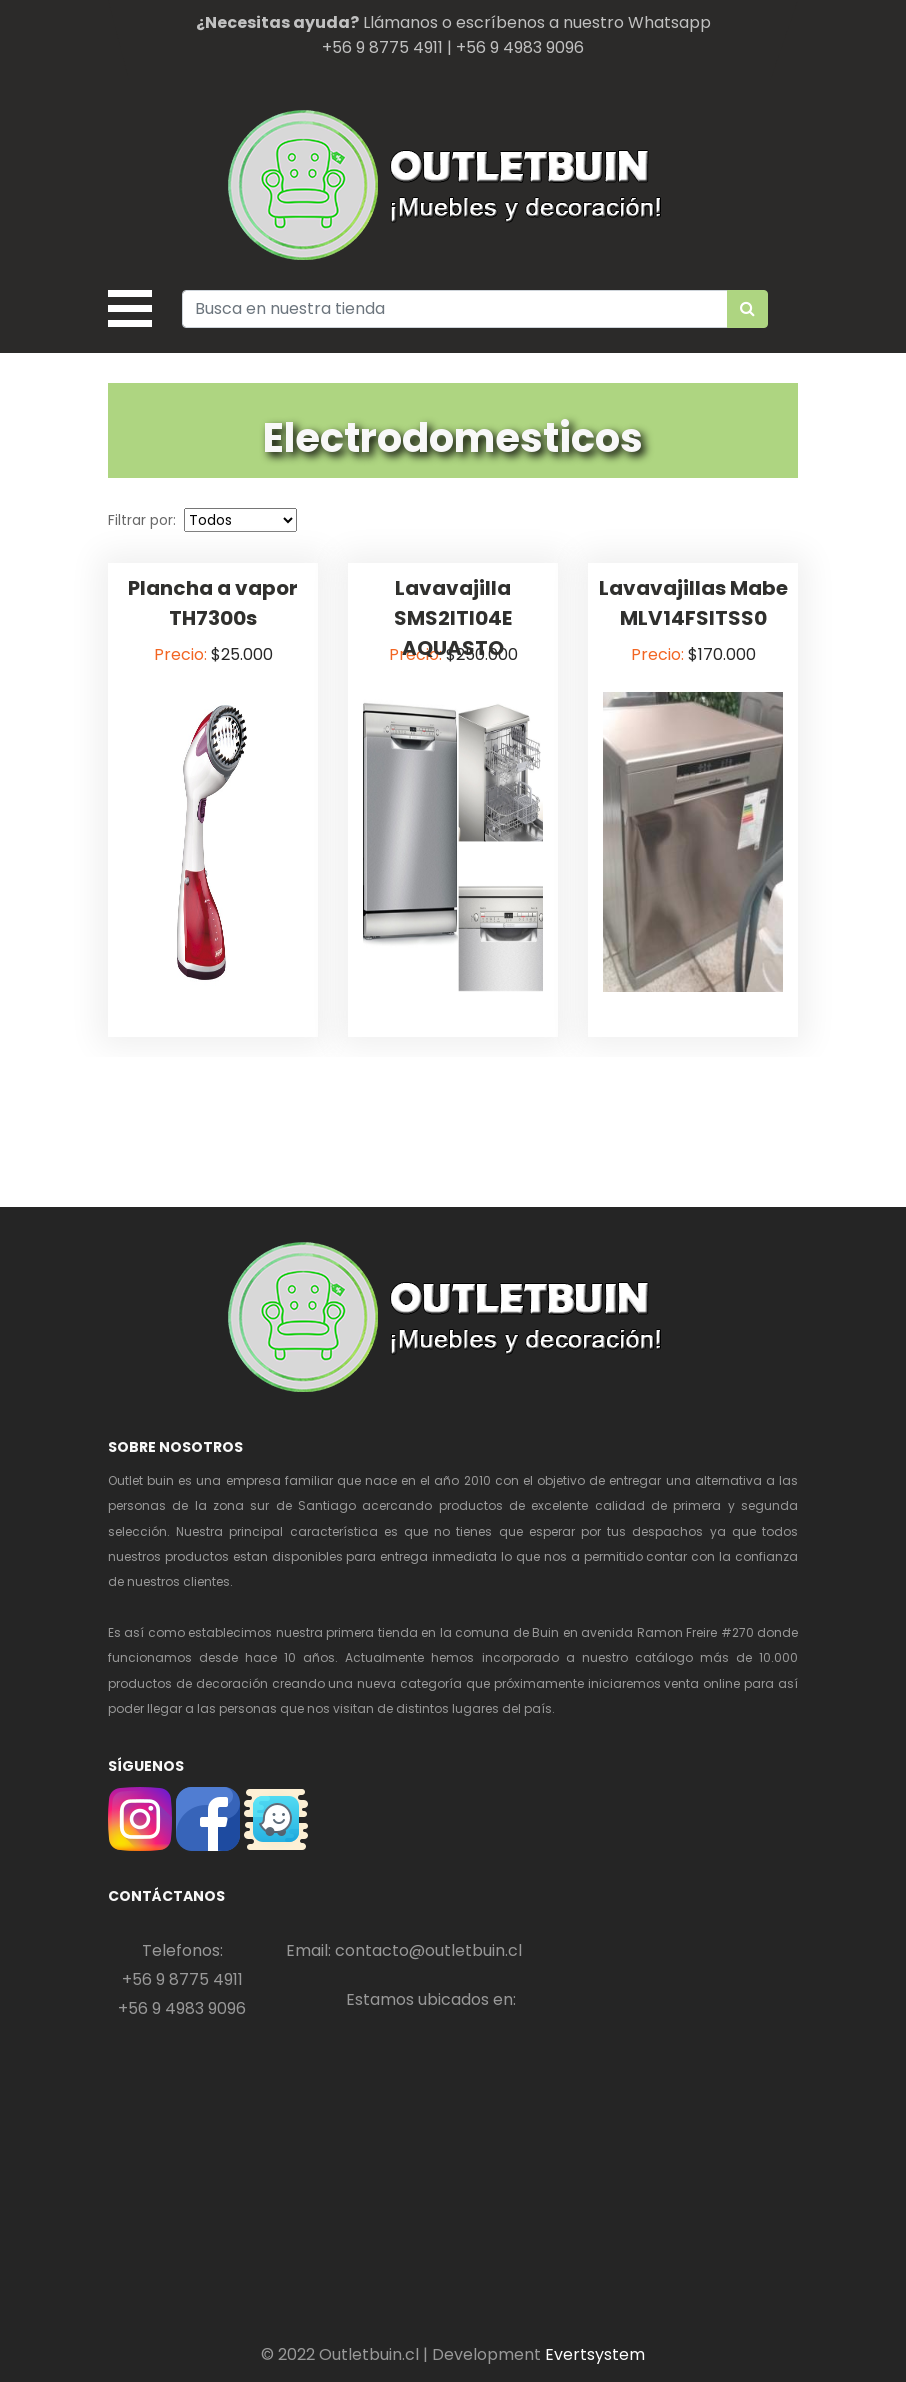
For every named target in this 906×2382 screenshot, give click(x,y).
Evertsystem (595, 2354)
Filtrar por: (144, 520)
